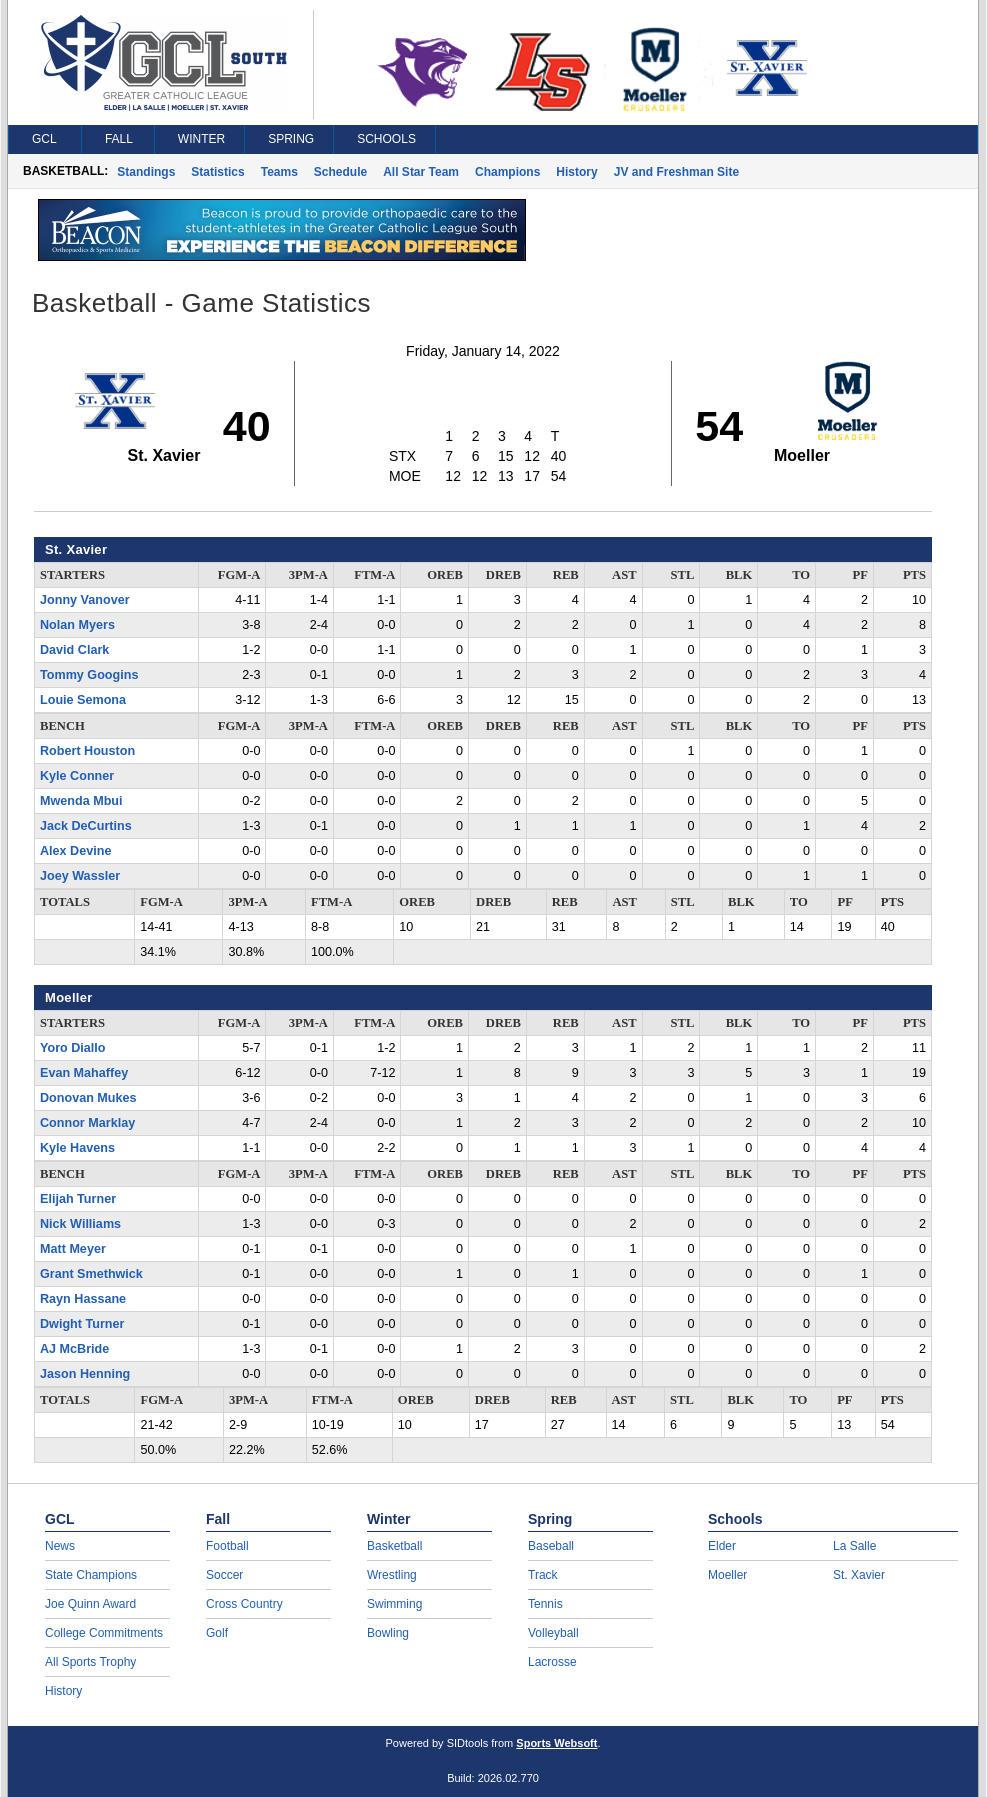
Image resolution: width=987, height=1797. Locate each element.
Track (543, 1575)
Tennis (545, 1604)
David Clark (74, 650)
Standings (146, 172)
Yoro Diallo (73, 1048)
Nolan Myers (77, 625)
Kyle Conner (77, 776)
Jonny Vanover (85, 600)
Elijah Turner (78, 1199)
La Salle (854, 1546)
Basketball (394, 1546)
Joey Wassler (80, 876)
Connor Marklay (87, 1123)
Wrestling (392, 1575)
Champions (507, 172)
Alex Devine (75, 851)
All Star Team (421, 172)
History (576, 172)
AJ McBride (74, 1349)
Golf (217, 1633)
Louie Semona (83, 700)
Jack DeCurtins (86, 826)
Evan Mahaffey (84, 1073)
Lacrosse (552, 1662)
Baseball (551, 1546)
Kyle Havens (77, 1148)
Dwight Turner (82, 1324)
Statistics (217, 172)
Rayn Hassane (83, 1299)
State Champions (91, 1575)
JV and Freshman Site (676, 172)
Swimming (394, 1604)
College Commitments (104, 1633)
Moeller (727, 1575)
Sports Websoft (556, 1743)
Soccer (224, 1575)
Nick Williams (80, 1224)
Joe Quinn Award (90, 1604)
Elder (722, 1546)
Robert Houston (87, 751)
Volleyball (553, 1633)
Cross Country (244, 1604)
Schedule (340, 172)
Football (227, 1546)
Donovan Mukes (88, 1098)
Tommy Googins (89, 675)
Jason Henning (85, 1374)
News (60, 1546)
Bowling (388, 1633)
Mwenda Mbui (81, 801)
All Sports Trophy (90, 1662)
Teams (279, 172)
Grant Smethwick (91, 1274)
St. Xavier (859, 1575)
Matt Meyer (73, 1249)
